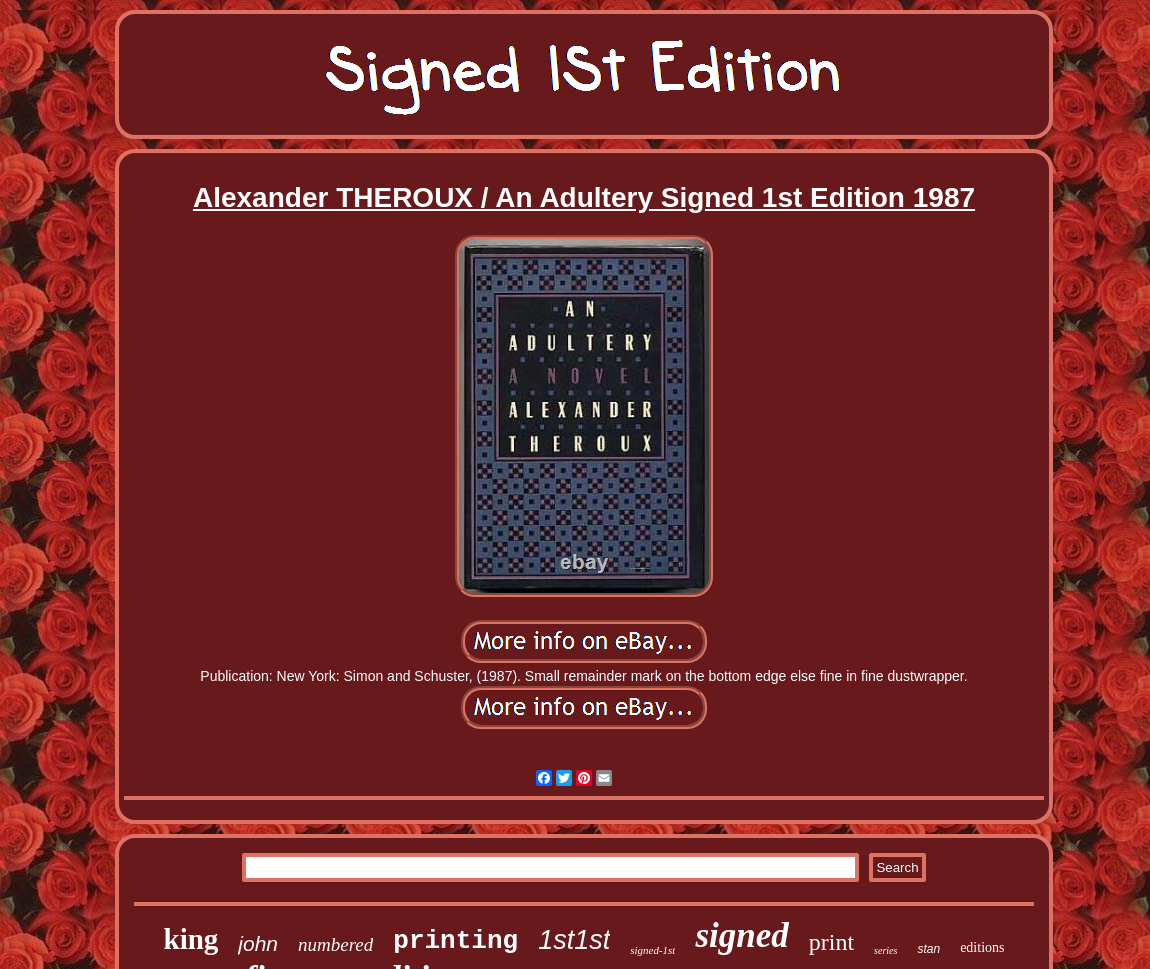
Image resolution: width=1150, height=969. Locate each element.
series (885, 950)
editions (982, 947)
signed (741, 935)
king (191, 939)
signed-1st (652, 950)
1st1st (574, 940)
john (258, 943)
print (831, 942)
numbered (335, 944)
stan (928, 949)
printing (455, 941)
